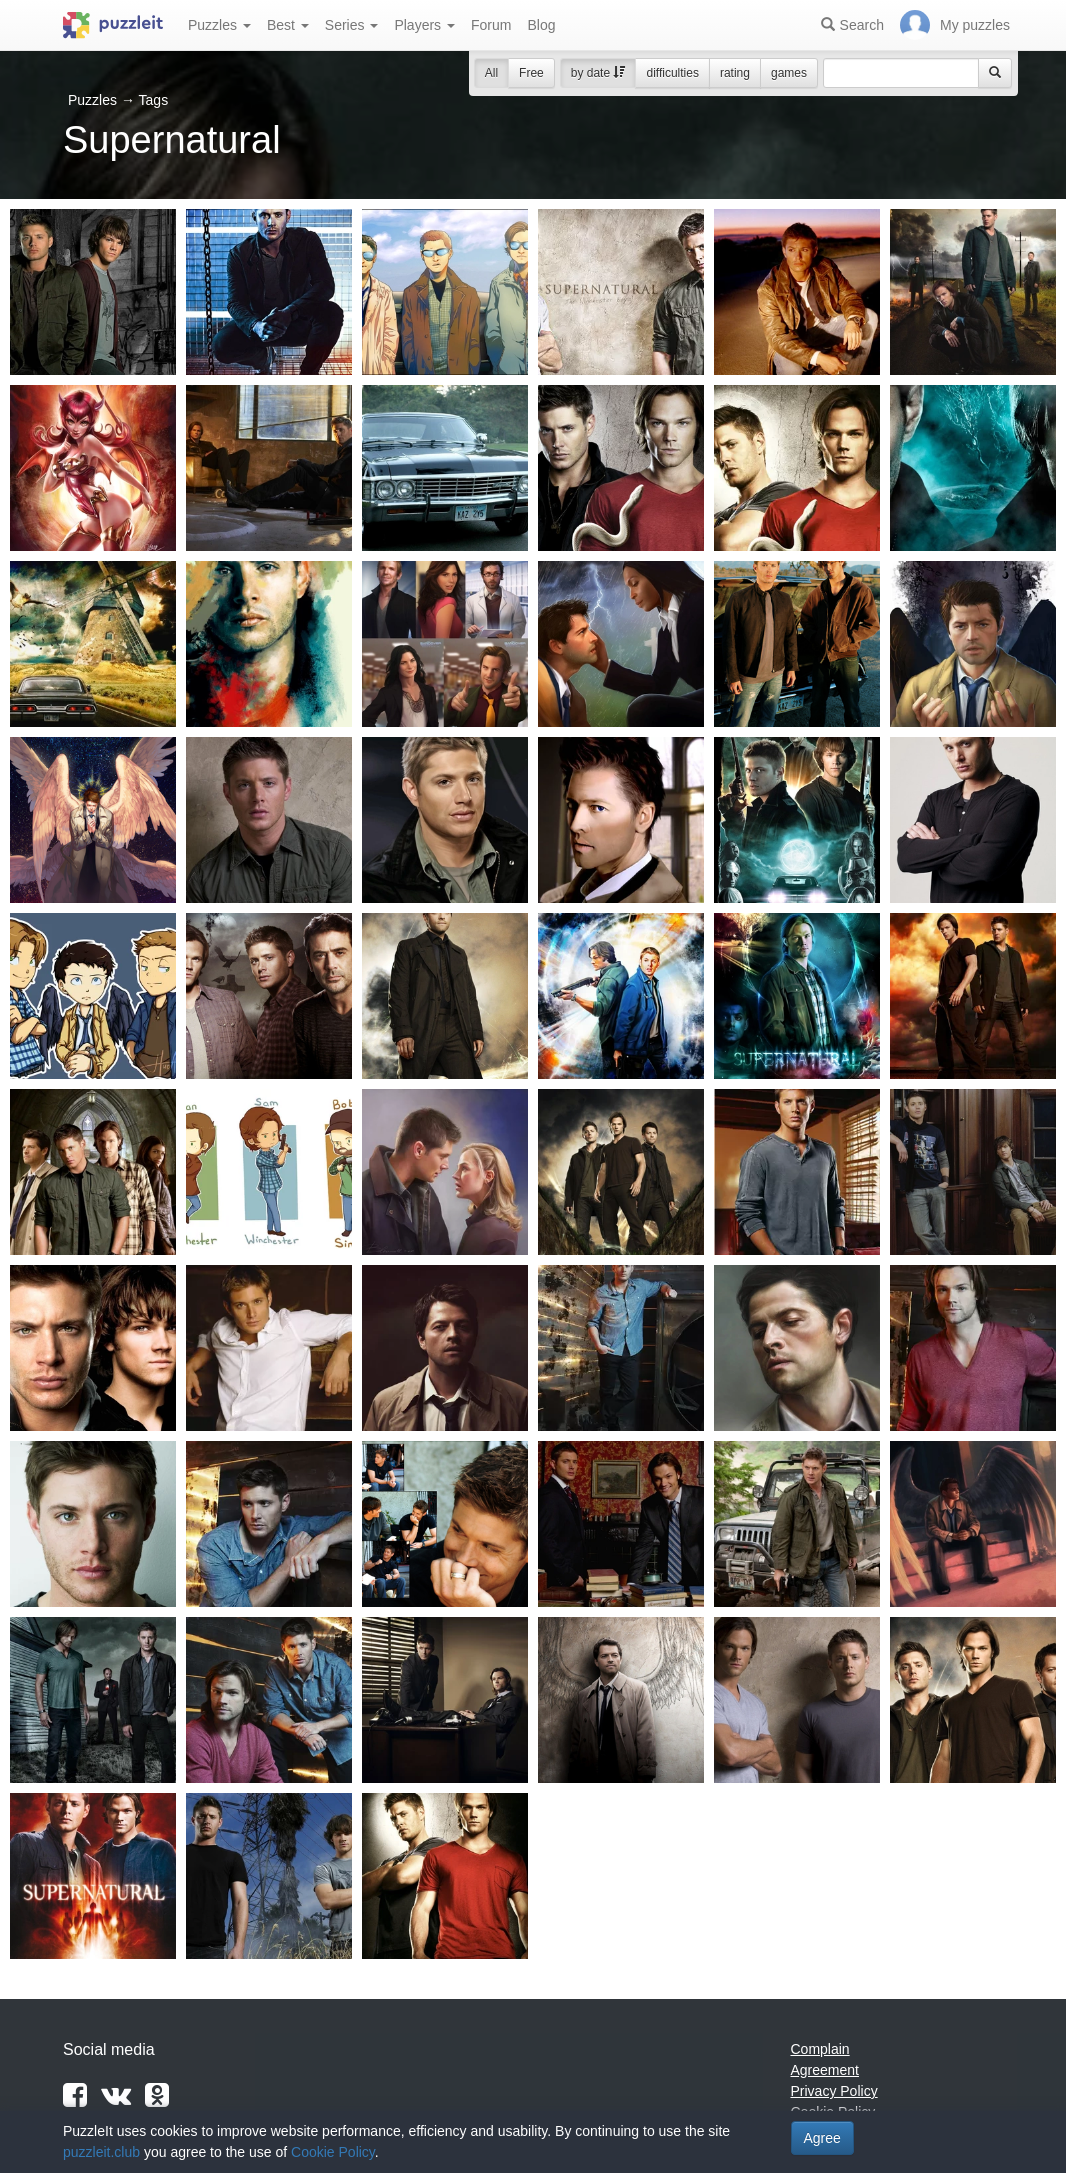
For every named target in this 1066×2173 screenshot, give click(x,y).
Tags (154, 100)
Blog (541, 25)
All (491, 73)
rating (735, 73)
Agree (822, 2138)
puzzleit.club (101, 2152)
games (789, 73)
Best (288, 25)
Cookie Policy (333, 2152)
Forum (491, 25)
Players (424, 25)
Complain (820, 2049)
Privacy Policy (834, 2091)
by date (598, 73)
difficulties (672, 73)
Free (531, 73)
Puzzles (219, 25)
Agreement (825, 2070)
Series (352, 25)
